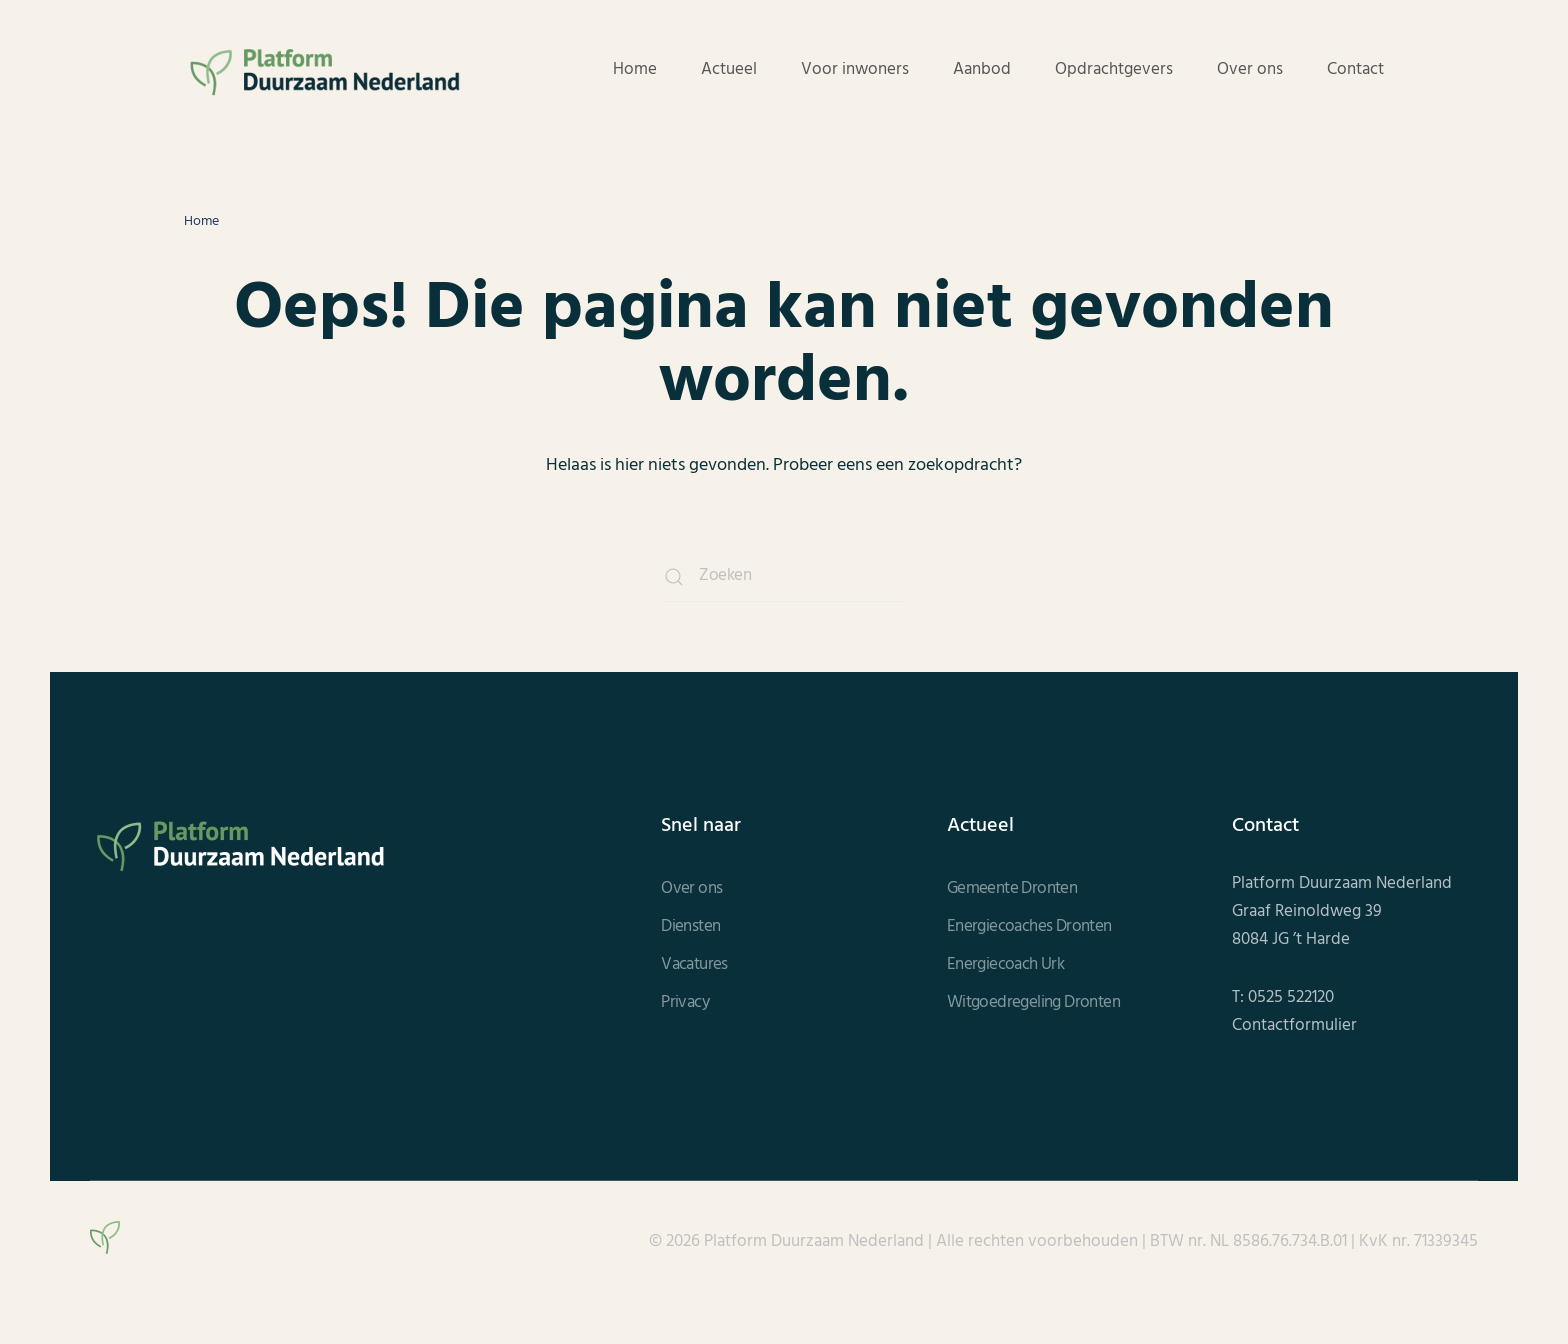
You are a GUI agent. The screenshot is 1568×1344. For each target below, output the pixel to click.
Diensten (690, 927)
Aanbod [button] (982, 70)
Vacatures (694, 965)
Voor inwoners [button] (855, 70)
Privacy (685, 1003)
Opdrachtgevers (1114, 70)
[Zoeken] (784, 577)
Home (635, 70)
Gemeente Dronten (1012, 889)
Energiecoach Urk (1005, 965)
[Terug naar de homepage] (324, 70)
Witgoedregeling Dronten (1033, 1003)
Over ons (1250, 70)
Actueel (729, 70)
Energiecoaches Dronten (1029, 927)
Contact (1355, 70)
